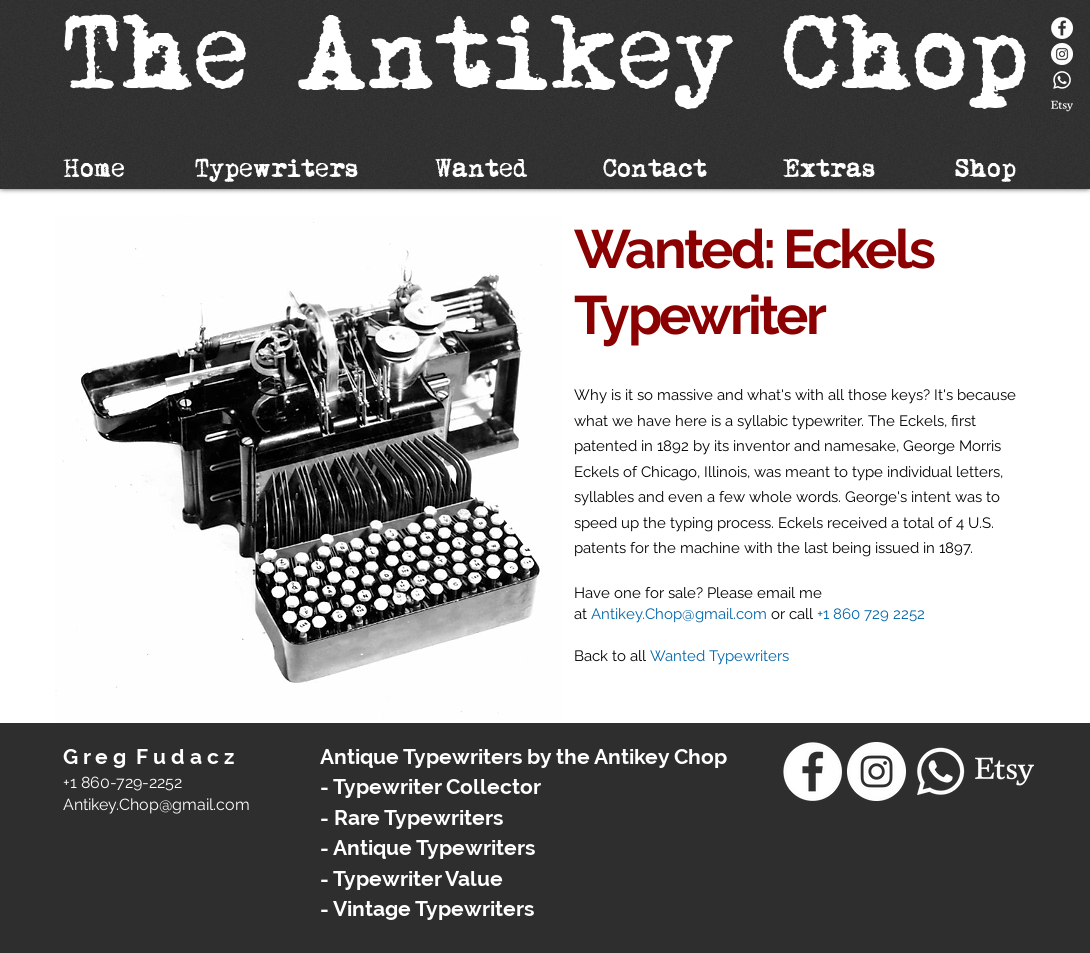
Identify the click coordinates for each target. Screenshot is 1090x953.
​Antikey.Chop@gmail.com (156, 804)
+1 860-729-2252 (122, 782)
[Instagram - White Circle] (1062, 54)
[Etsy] (1062, 106)
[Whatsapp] (1062, 80)
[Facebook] (1062, 28)
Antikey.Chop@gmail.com (679, 614)
